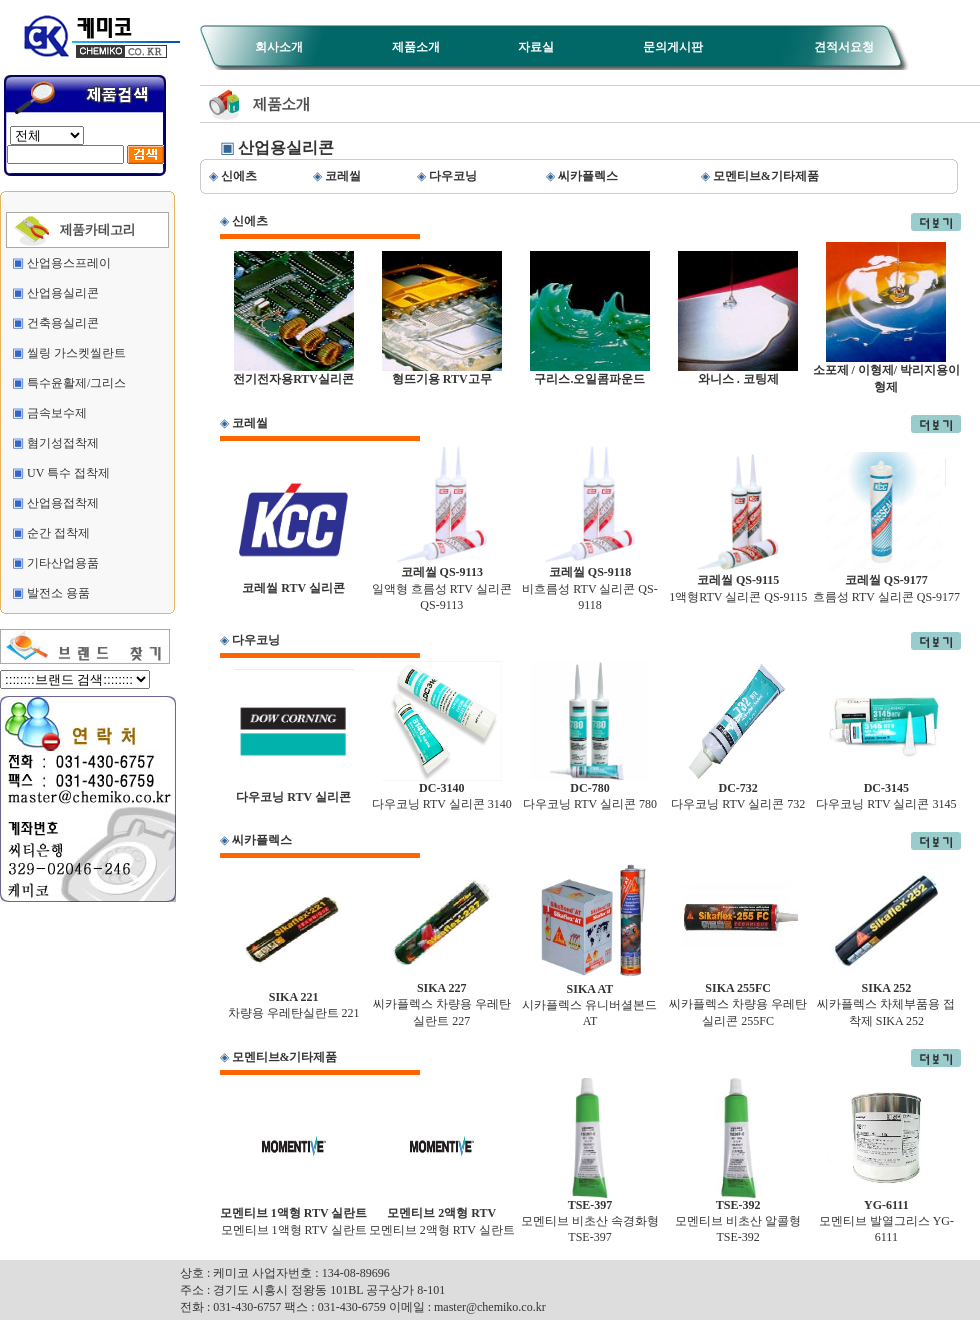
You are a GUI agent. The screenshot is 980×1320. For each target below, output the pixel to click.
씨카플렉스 (262, 840)
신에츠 (250, 221)
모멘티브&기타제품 (285, 1057)
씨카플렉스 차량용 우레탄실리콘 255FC (738, 999)
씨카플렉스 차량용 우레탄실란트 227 (442, 999)
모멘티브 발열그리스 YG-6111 (886, 1215)
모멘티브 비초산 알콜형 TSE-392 (738, 1215)
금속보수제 (57, 413)
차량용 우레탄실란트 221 (294, 999)
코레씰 (250, 423)
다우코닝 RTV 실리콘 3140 (442, 790)
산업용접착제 (63, 503)
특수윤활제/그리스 (76, 383)
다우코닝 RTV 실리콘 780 (590, 790)
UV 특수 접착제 (68, 473)
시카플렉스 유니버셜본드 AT (589, 999)
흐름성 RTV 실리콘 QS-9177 (886, 582)
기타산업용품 (63, 563)
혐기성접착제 (63, 443)
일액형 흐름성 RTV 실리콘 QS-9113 (442, 582)
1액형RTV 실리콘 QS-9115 (738, 582)
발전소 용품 (58, 593)
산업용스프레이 (69, 263)
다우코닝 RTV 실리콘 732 (738, 790)
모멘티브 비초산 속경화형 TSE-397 (590, 1215)
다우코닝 (256, 640)
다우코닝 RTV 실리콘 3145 (886, 790)
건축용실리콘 (63, 323)
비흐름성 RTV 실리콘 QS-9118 (589, 582)
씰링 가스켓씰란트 (76, 353)
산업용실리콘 (63, 293)
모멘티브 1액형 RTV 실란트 (294, 1215)
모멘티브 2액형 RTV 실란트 (442, 1215)
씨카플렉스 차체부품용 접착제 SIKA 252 (886, 999)
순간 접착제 (58, 533)
